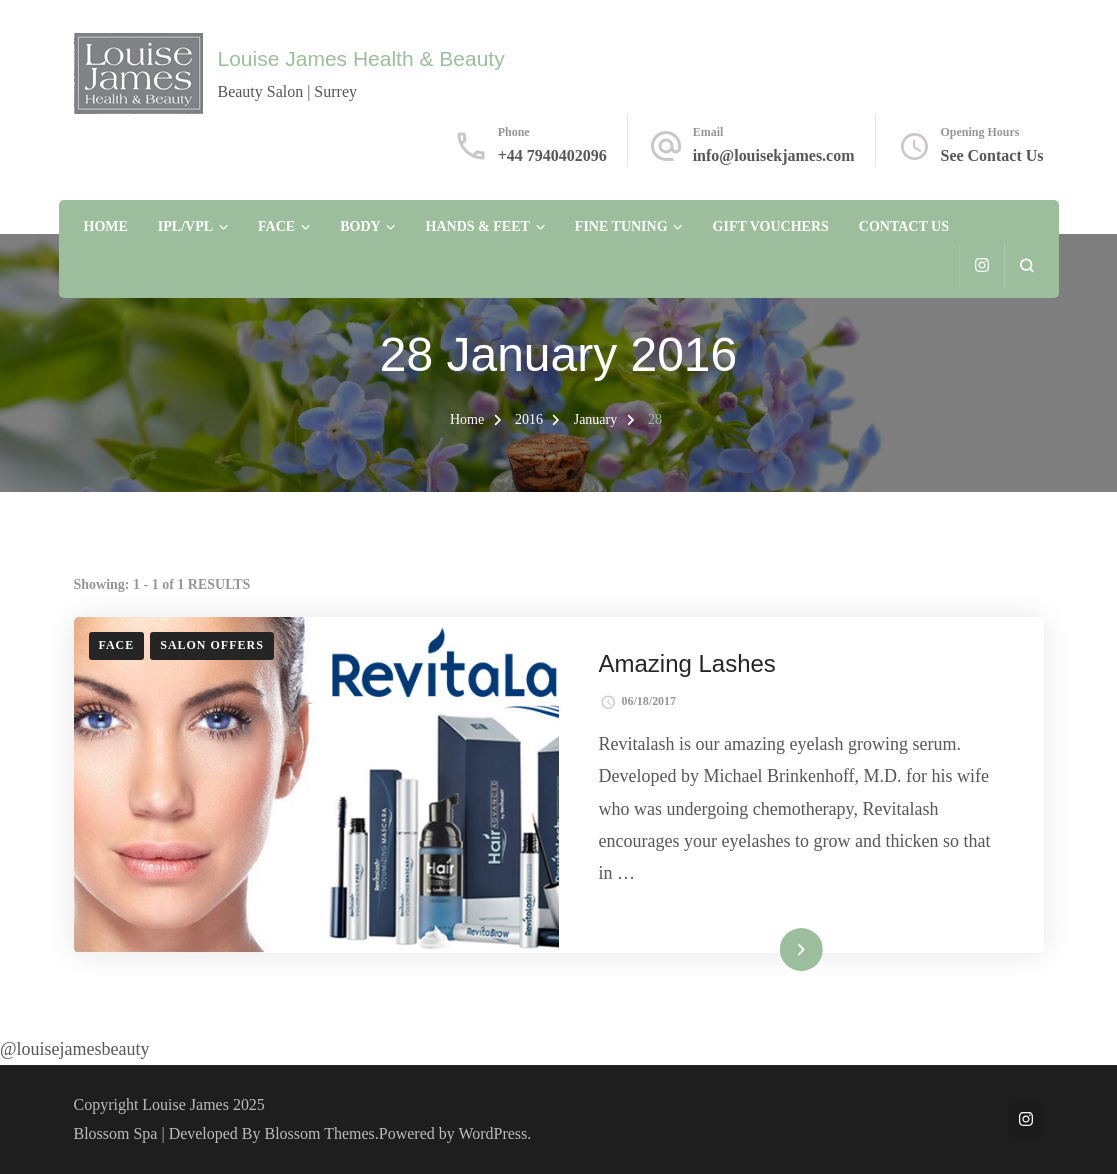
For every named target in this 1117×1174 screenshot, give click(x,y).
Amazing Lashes (687, 663)
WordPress (492, 1133)
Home (106, 226)
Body (360, 226)
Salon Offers (212, 645)
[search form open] (1026, 265)
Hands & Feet (478, 226)
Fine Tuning (621, 226)
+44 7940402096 (552, 155)
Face (276, 226)
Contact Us (904, 226)
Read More (771, 949)
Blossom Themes (320, 1133)
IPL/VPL (185, 226)
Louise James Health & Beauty (361, 58)
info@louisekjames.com (774, 155)
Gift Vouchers (771, 226)
